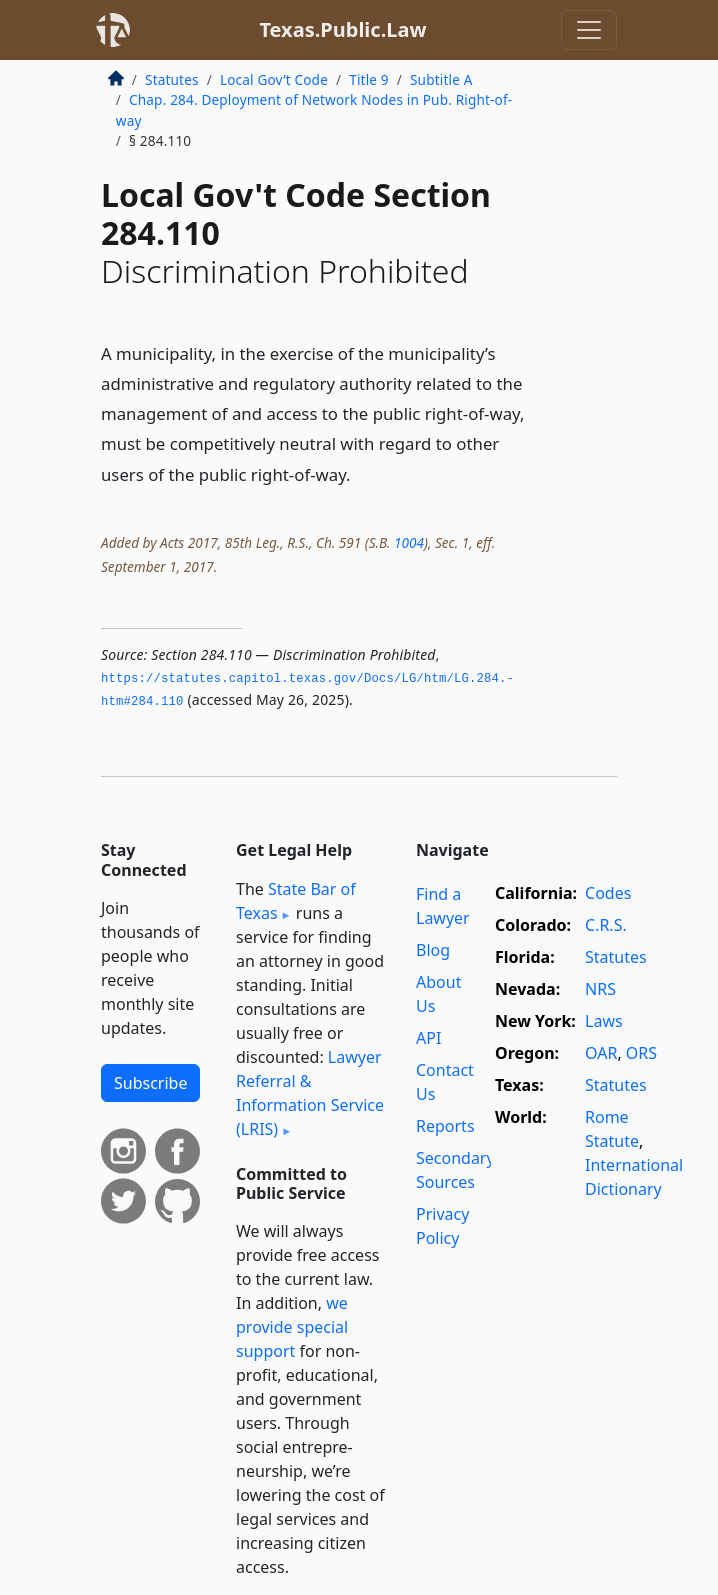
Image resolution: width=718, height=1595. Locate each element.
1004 (409, 542)
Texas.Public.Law (342, 29)
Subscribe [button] (150, 1083)
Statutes (172, 79)
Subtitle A (441, 79)
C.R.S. (606, 925)
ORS (641, 1053)
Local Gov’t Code (274, 79)
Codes (608, 893)
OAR (601, 1053)
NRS (600, 989)
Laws (604, 1021)
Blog (433, 950)
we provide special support (292, 1327)
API (428, 1038)
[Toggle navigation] (589, 30)
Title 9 (369, 79)
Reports (445, 1126)
